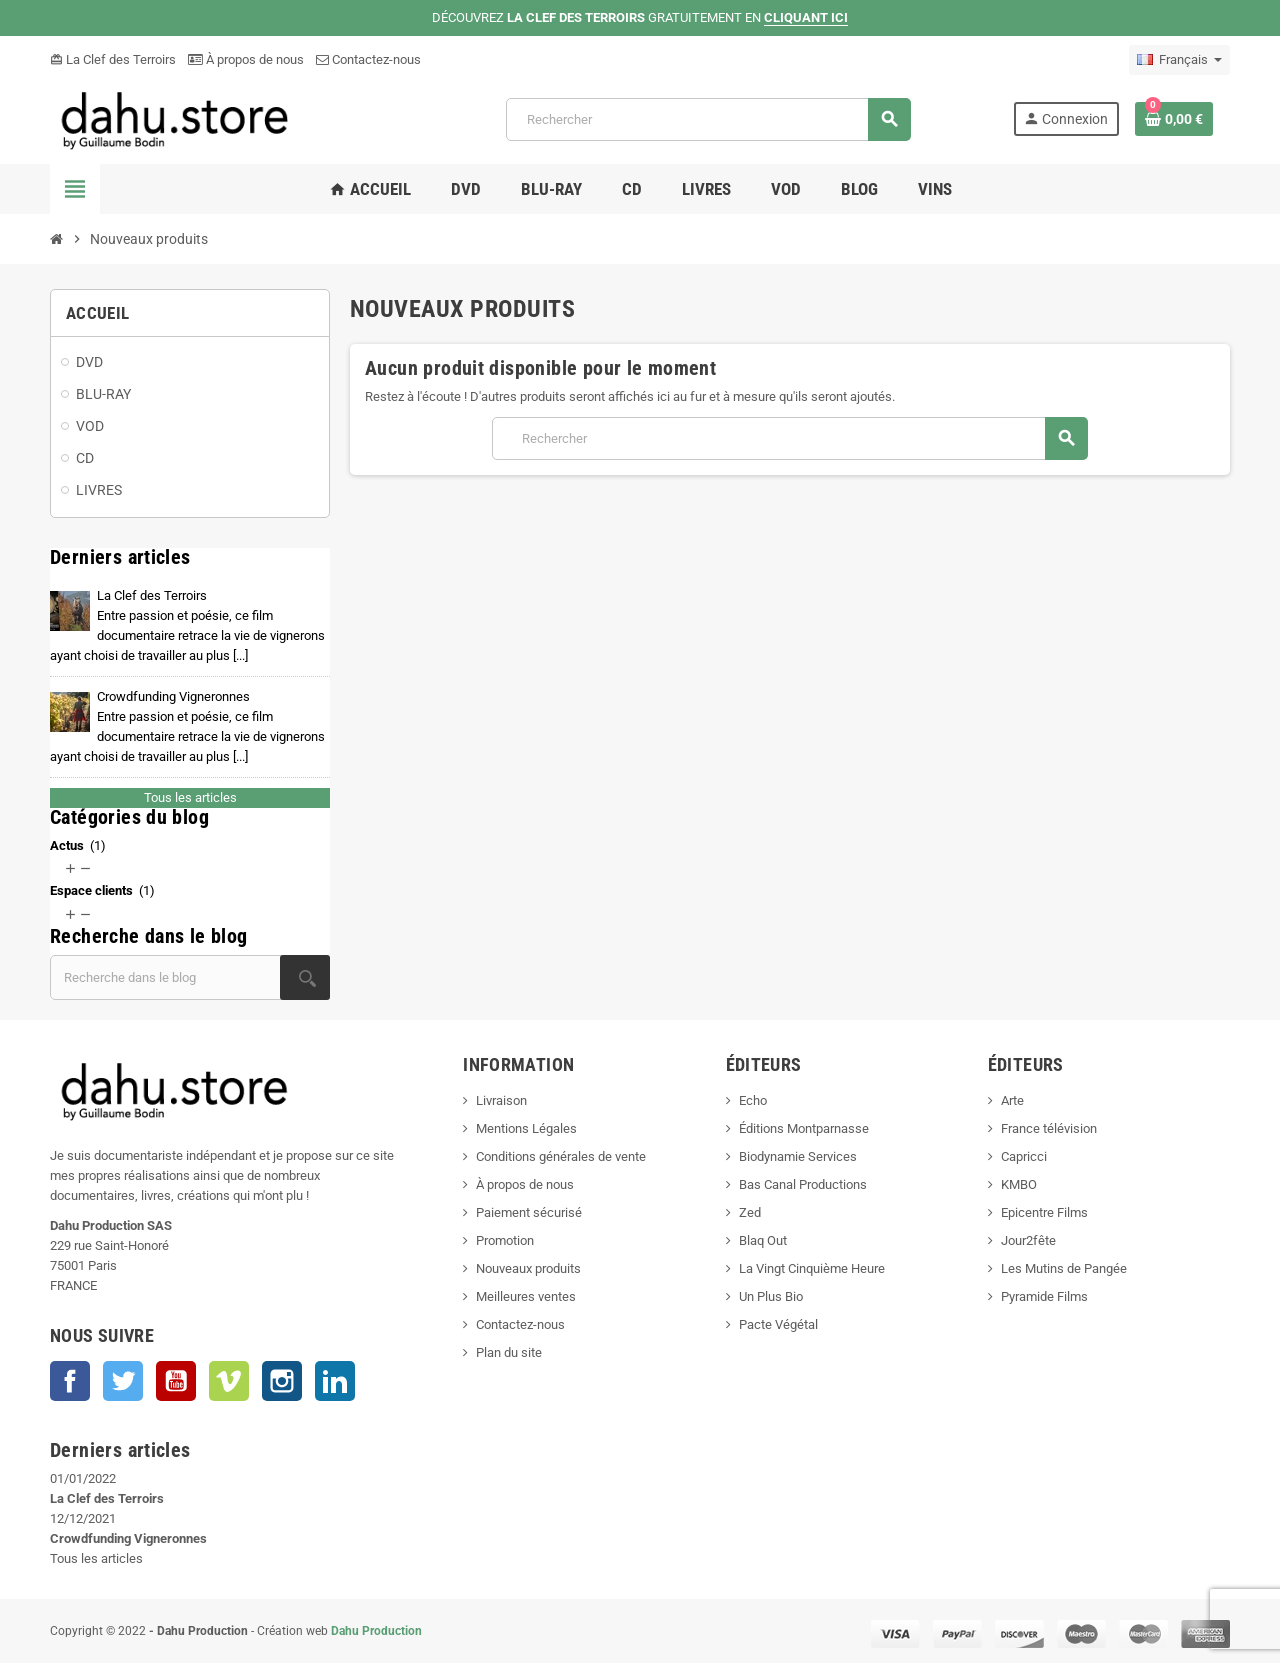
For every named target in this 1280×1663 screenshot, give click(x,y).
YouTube (176, 1381)
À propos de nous (246, 59)
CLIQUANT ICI (806, 17)
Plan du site (509, 1352)
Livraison (501, 1100)
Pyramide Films (1044, 1296)
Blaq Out (763, 1240)
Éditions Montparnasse (804, 1128)
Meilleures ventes (526, 1296)
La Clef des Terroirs (113, 59)
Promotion (505, 1240)
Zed (750, 1212)
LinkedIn (335, 1381)
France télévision (1049, 1128)
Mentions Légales (526, 1128)
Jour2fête (1028, 1240)
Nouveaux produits (528, 1268)
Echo (753, 1100)
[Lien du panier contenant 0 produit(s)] (1174, 119)
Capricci (1024, 1156)
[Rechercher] (708, 119)
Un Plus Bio (771, 1296)
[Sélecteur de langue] (1179, 60)
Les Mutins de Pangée (1064, 1268)
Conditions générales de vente (561, 1156)
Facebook (70, 1381)
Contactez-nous (368, 59)
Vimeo (229, 1381)
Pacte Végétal (778, 1324)
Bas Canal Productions (803, 1184)
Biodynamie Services (798, 1156)
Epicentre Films (1044, 1212)
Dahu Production (376, 1631)
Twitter (123, 1381)
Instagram (282, 1381)
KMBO (1019, 1184)
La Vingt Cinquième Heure (812, 1268)
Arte (1012, 1100)
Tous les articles (190, 797)
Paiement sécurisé (529, 1212)
